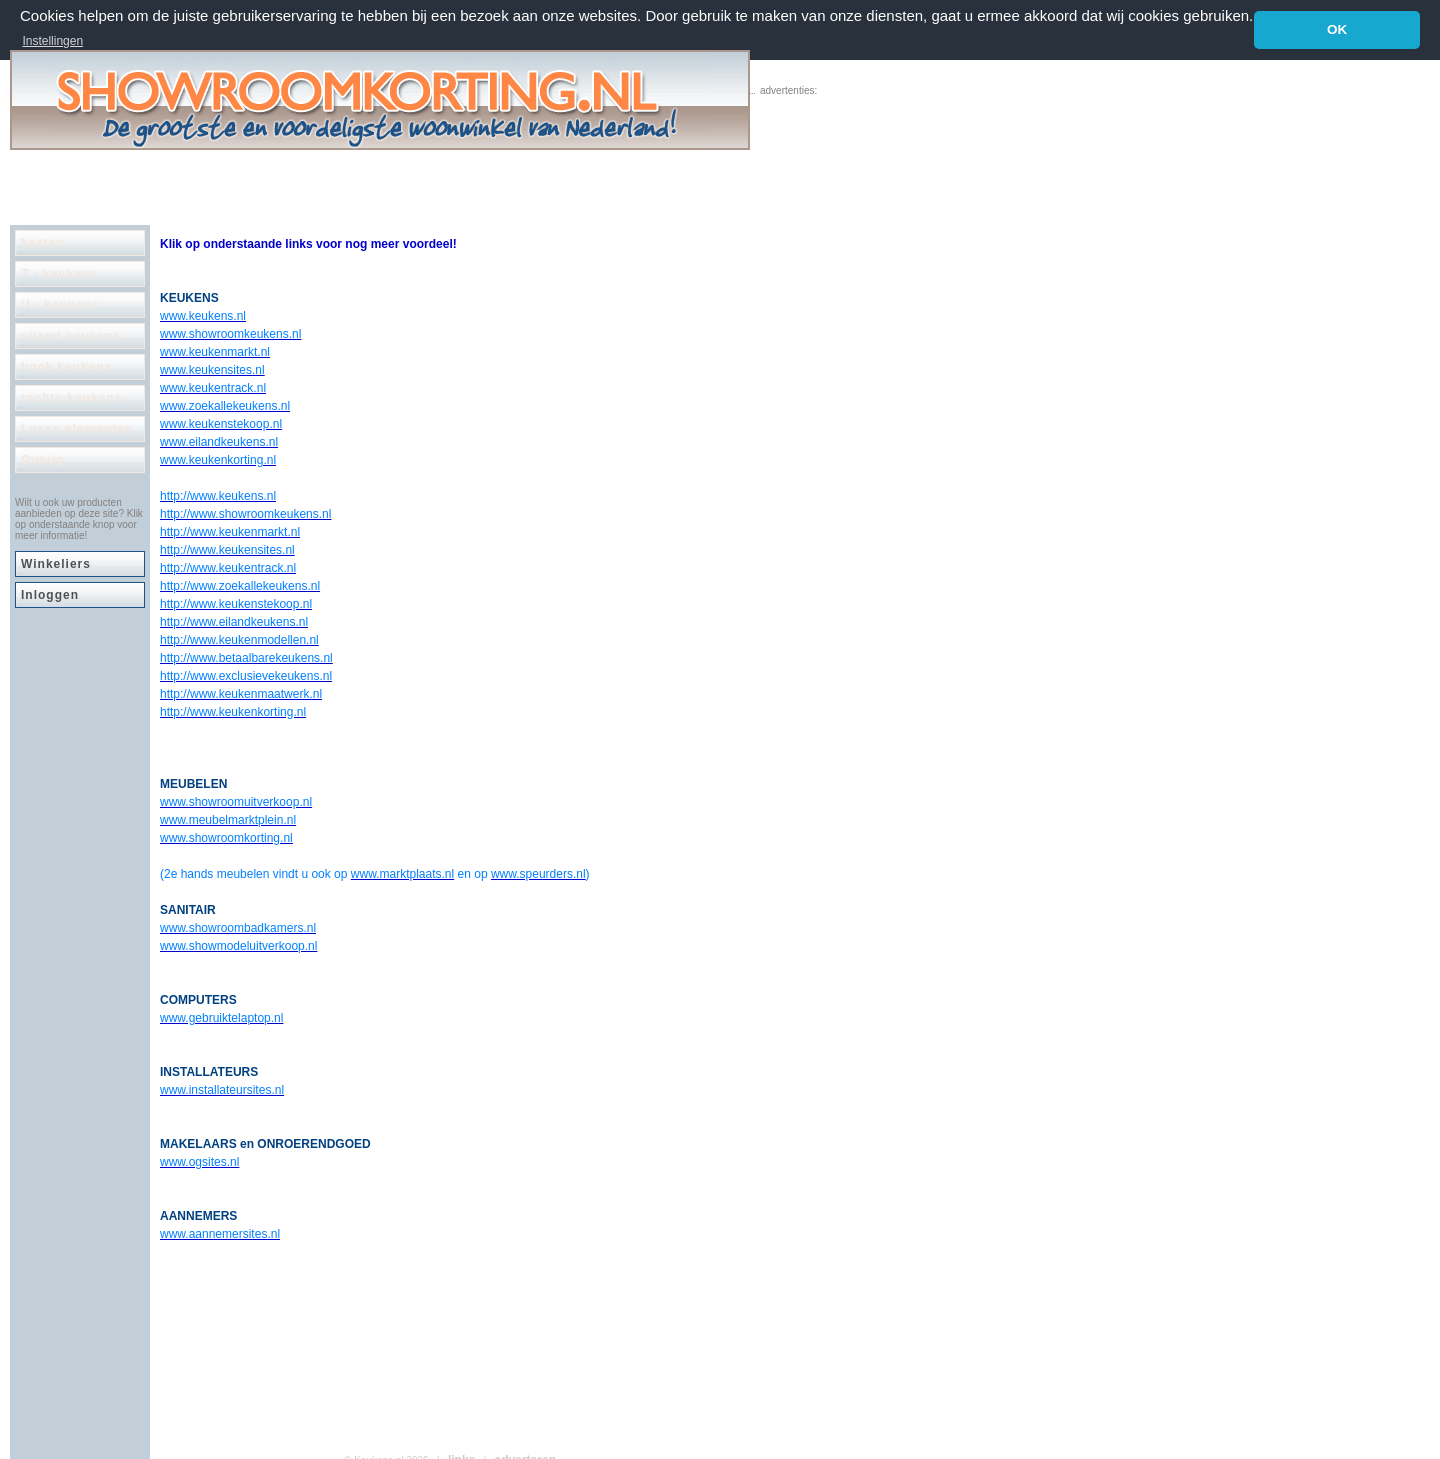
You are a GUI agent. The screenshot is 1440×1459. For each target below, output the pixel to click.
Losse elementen (77, 429)
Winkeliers (56, 564)
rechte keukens (71, 398)
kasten (43, 243)
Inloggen (50, 595)
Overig (43, 460)
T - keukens (59, 274)
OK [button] (1337, 29)
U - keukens (60, 305)
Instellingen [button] (52, 41)
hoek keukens (66, 367)
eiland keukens (71, 336)
